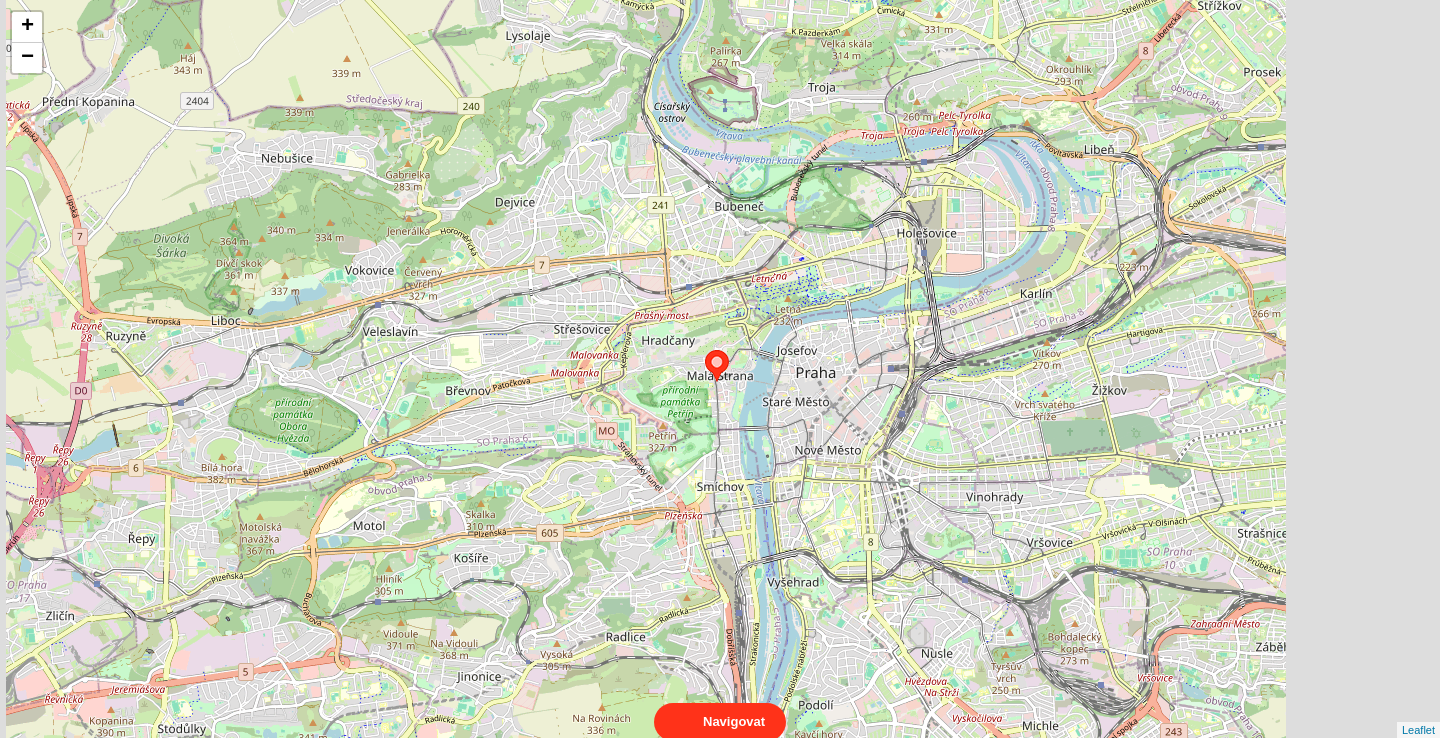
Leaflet (1418, 712)
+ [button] (27, 27)
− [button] (27, 58)
